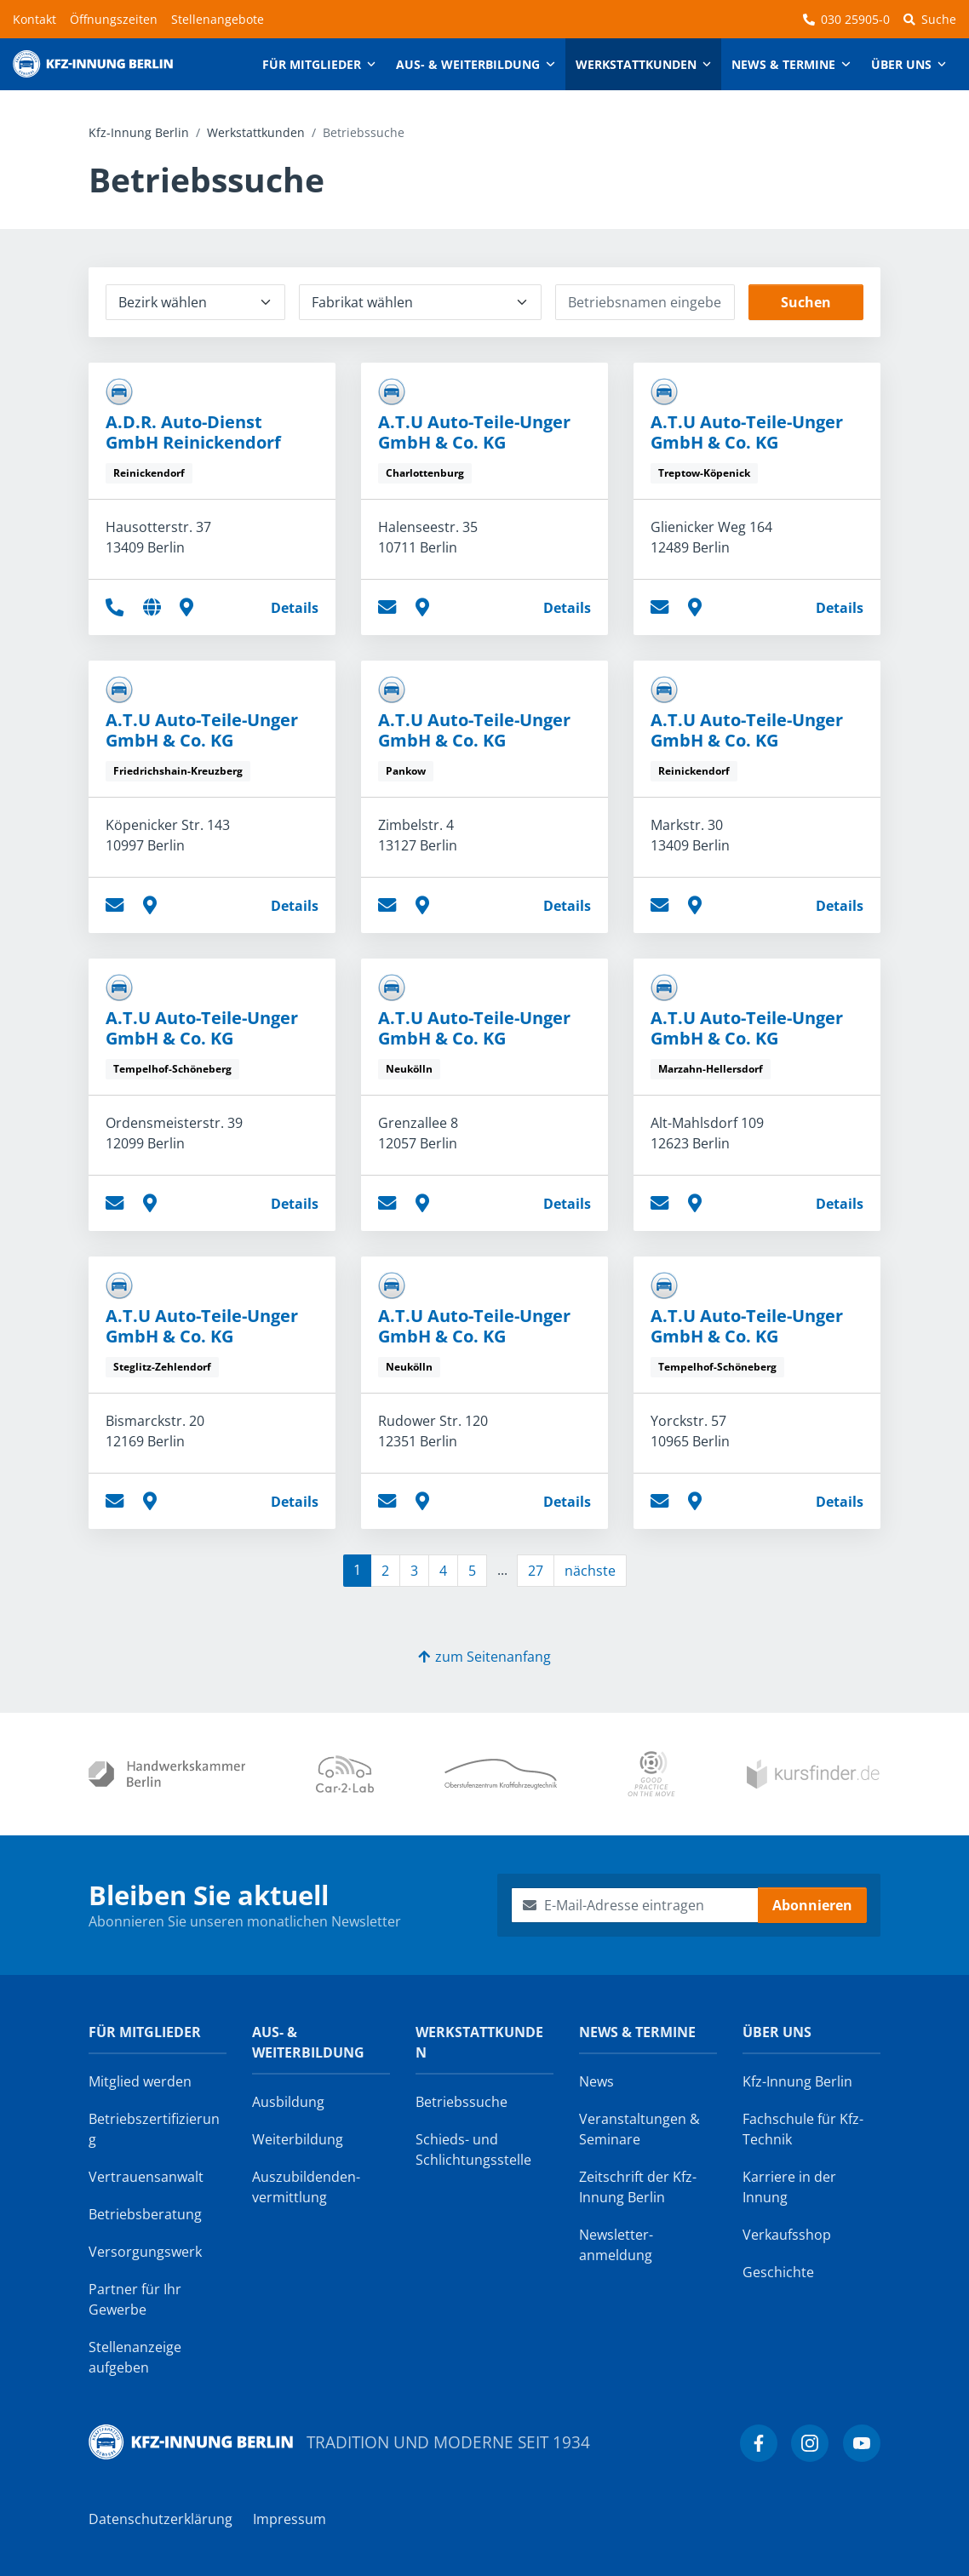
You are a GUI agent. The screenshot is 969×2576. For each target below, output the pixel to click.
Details (294, 607)
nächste (590, 1570)
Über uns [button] (901, 64)
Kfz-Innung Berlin (139, 132)
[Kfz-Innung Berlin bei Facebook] (758, 2443)
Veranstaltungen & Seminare (639, 2129)
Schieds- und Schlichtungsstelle (473, 2149)
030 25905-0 (846, 19)
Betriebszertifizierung (154, 2129)
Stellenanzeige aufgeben (135, 2357)
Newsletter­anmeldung (616, 2244)
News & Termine (637, 2032)
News (596, 2081)
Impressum (289, 2519)
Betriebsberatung (145, 2214)
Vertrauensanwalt (146, 2176)
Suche (929, 19)
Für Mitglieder (145, 2032)
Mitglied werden (140, 2081)
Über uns (777, 2032)
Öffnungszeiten (114, 19)
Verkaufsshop (787, 2234)
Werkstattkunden (256, 132)
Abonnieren (812, 1905)
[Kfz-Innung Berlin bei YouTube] (861, 2443)
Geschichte (778, 2272)
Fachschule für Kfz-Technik (803, 2129)
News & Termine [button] (783, 64)
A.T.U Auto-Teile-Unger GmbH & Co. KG (474, 432)
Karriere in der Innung (789, 2187)
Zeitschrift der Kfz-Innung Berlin (638, 2187)
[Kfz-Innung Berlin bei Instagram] (810, 2443)
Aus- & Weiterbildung (308, 2042)
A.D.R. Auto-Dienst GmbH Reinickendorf (193, 432)
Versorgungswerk (145, 2251)
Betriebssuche (461, 2101)
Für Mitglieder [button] (311, 64)
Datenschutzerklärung (160, 2519)
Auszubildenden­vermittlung (306, 2187)
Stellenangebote (217, 19)
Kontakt (34, 19)
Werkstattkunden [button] (636, 64)
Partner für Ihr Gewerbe (135, 2299)
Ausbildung (288, 2101)
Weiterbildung (297, 2139)
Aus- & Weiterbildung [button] (468, 64)
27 (535, 1570)
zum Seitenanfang (484, 1656)
